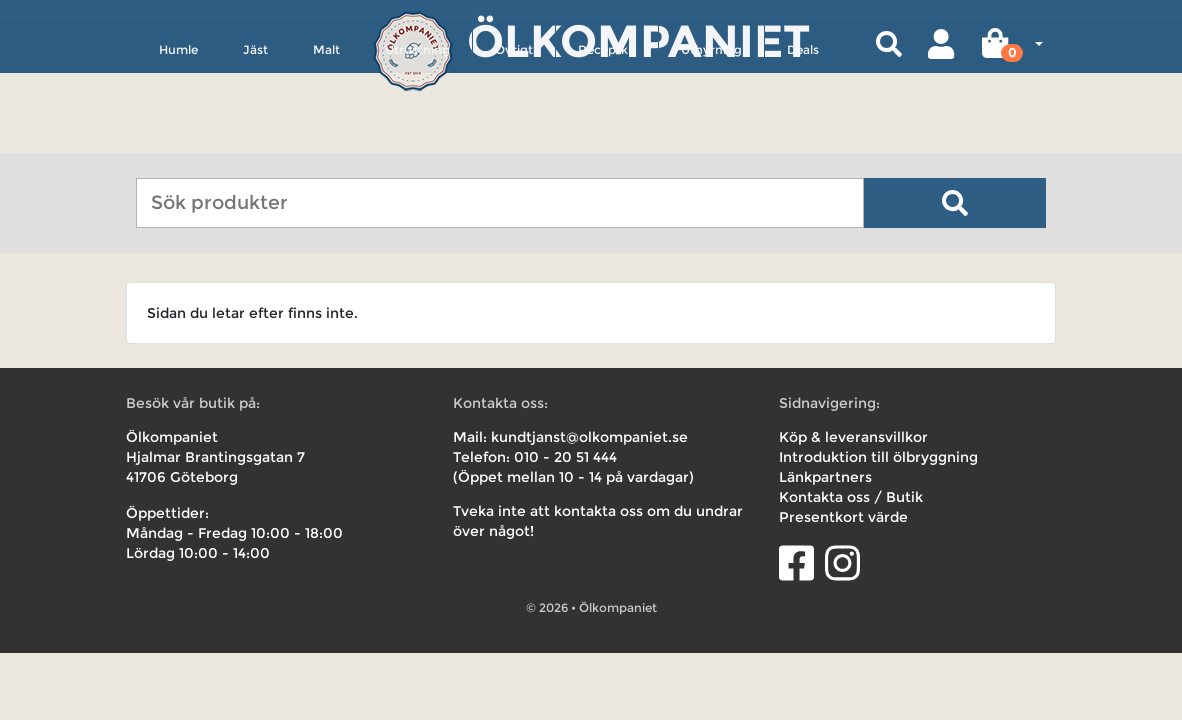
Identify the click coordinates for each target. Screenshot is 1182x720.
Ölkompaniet (638, 39)
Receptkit (607, 136)
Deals (803, 136)
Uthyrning (711, 136)
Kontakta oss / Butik (851, 497)
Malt (326, 136)
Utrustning (417, 136)
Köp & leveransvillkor (853, 437)
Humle (178, 136)
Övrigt (514, 136)
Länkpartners (825, 477)
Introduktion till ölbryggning (878, 457)
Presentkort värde (843, 517)
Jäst (255, 136)
